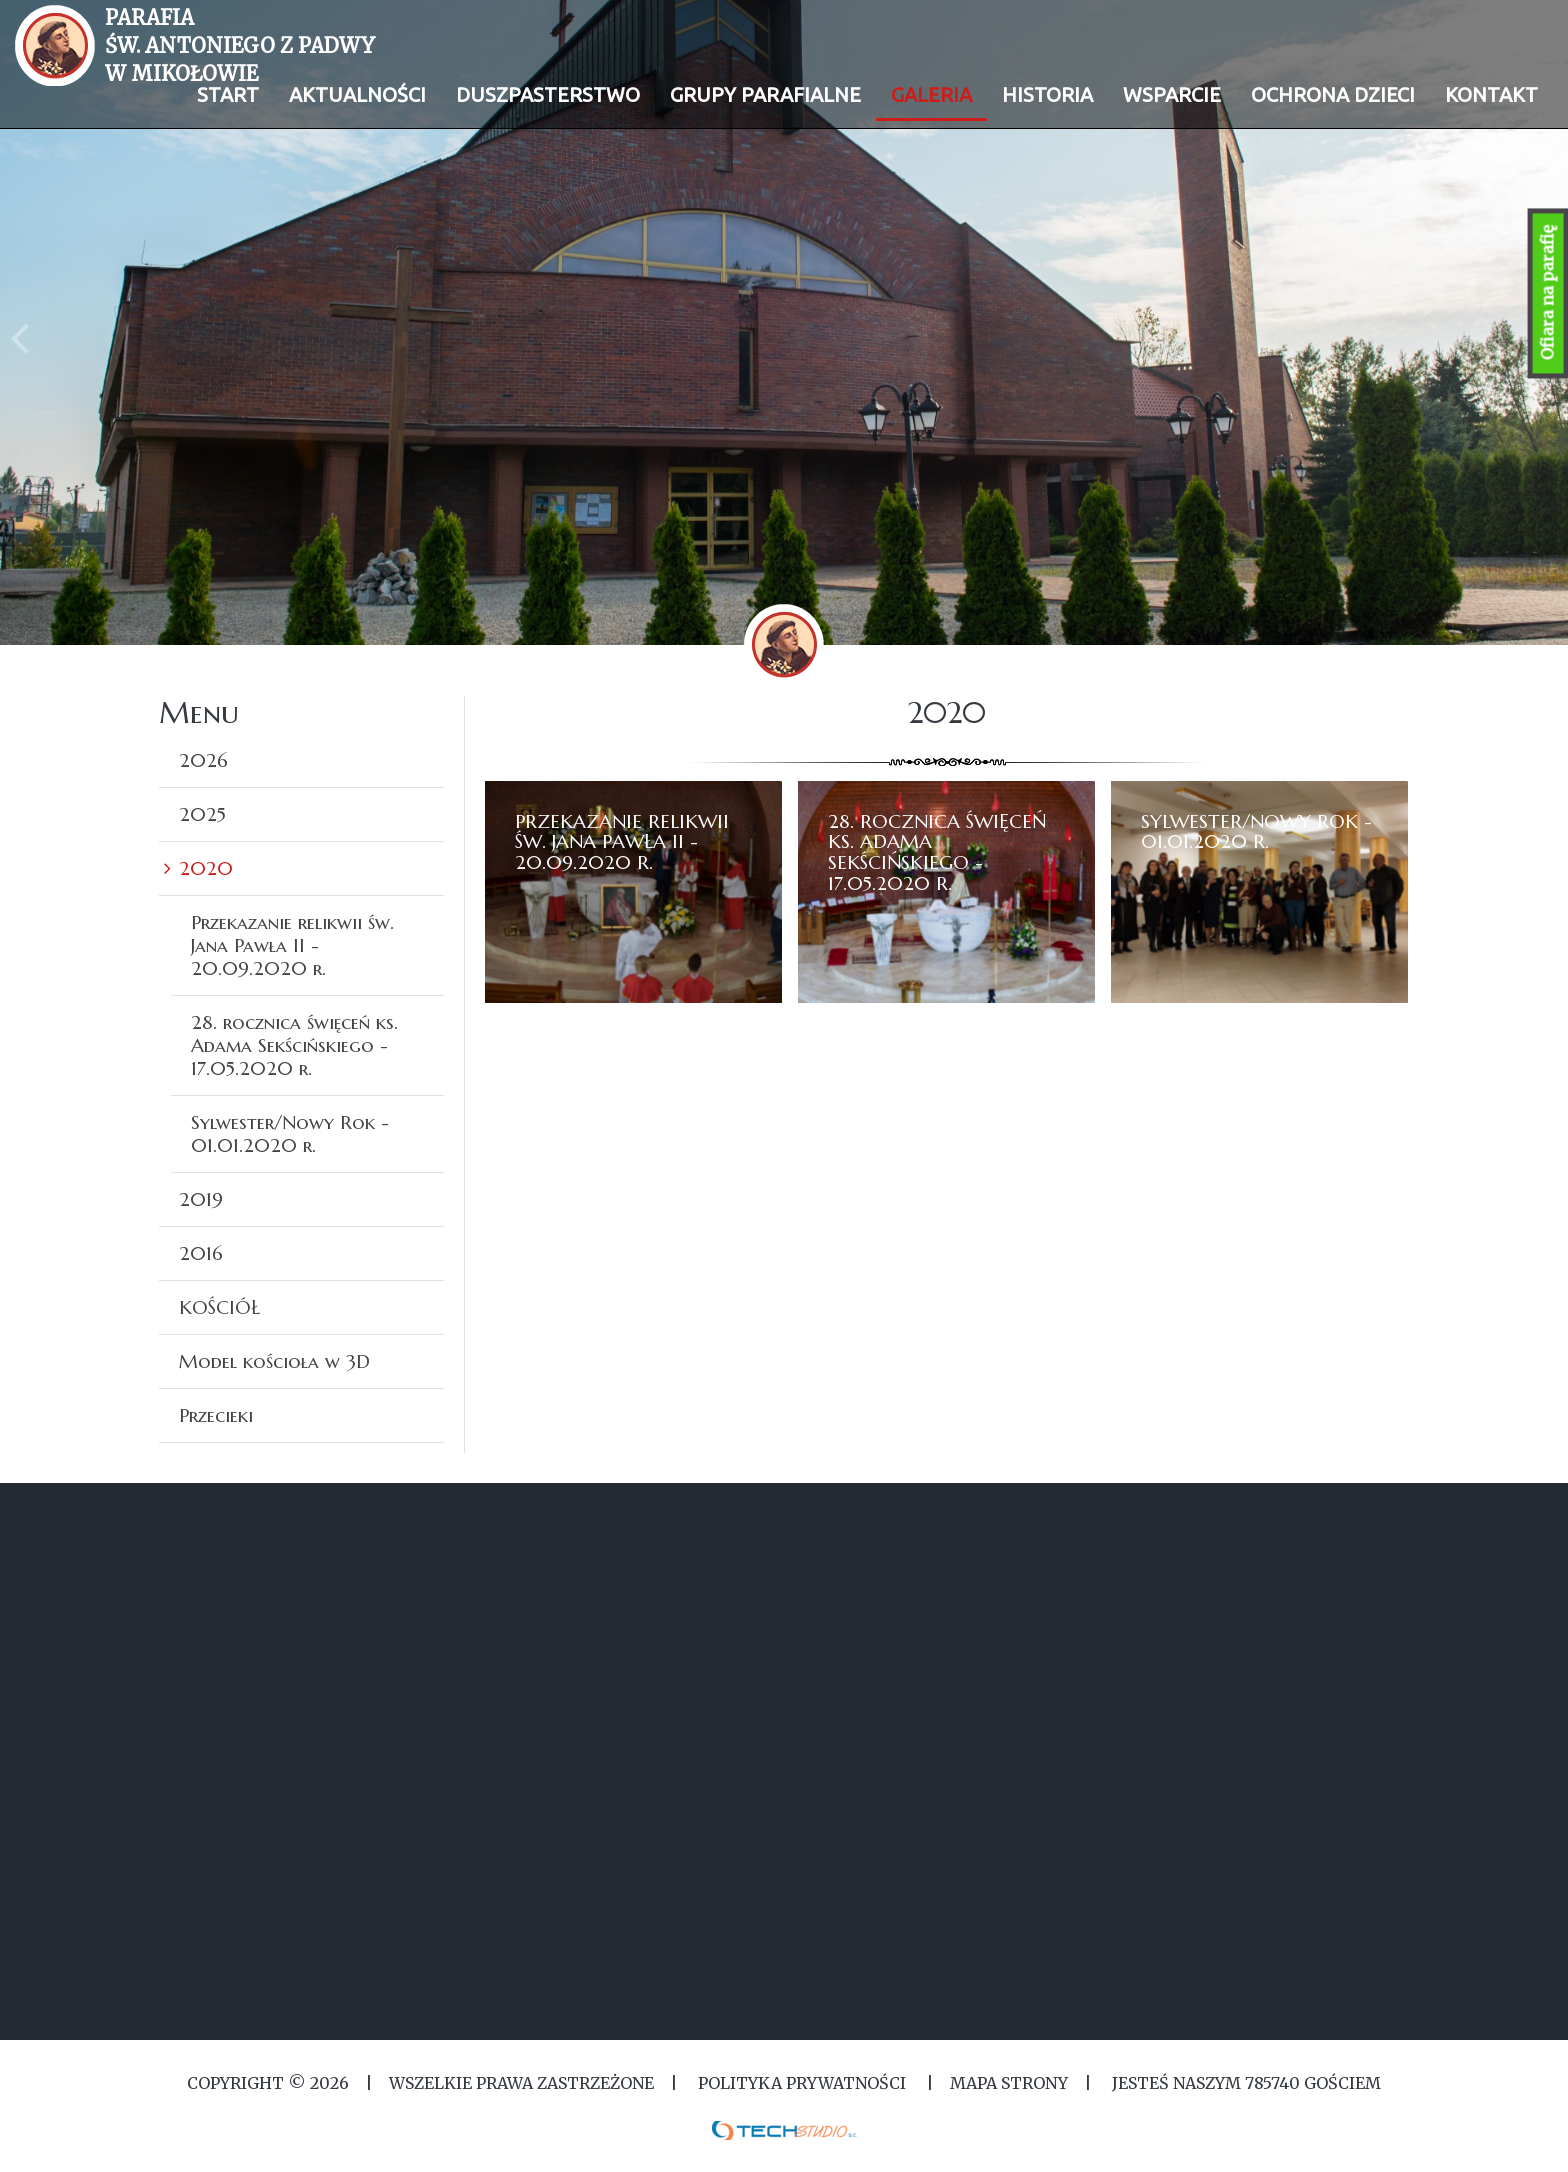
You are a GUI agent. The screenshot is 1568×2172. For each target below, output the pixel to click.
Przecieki (216, 1415)
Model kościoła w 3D (274, 1361)
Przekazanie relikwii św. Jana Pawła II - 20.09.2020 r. (292, 945)
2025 (202, 814)
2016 (201, 1253)
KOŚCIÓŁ (219, 1307)
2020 (206, 868)
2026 (203, 760)
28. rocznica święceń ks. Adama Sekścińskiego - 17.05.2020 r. (294, 1045)
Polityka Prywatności (802, 2083)
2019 (201, 1199)
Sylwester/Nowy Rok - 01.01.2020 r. (290, 1133)
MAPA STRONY (1009, 2083)
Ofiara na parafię (1548, 293)
